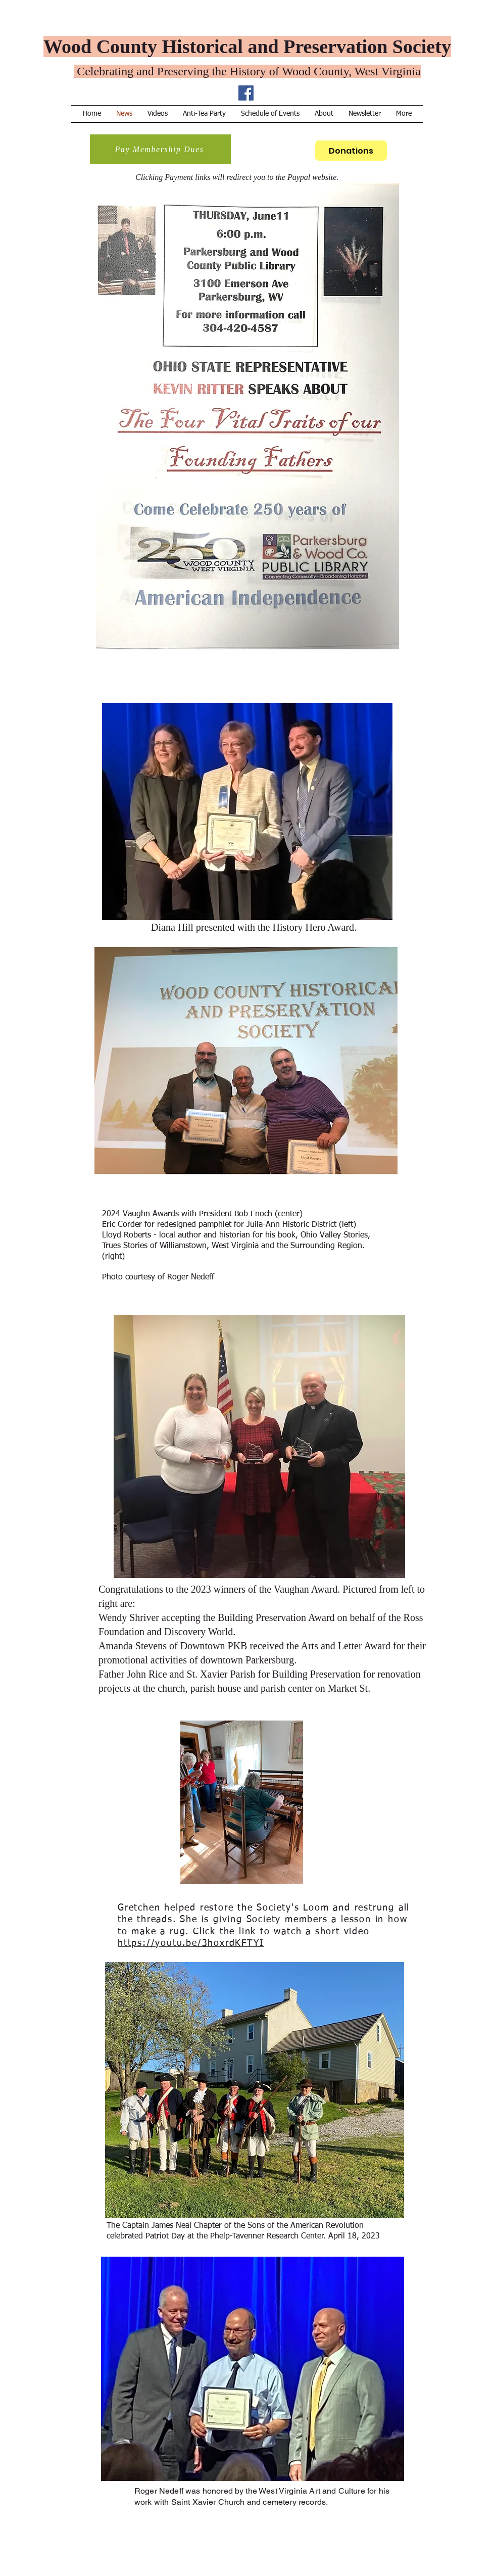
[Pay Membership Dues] (160, 149)
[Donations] (351, 150)
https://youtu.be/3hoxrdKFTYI (191, 1943)
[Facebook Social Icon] (246, 93)
